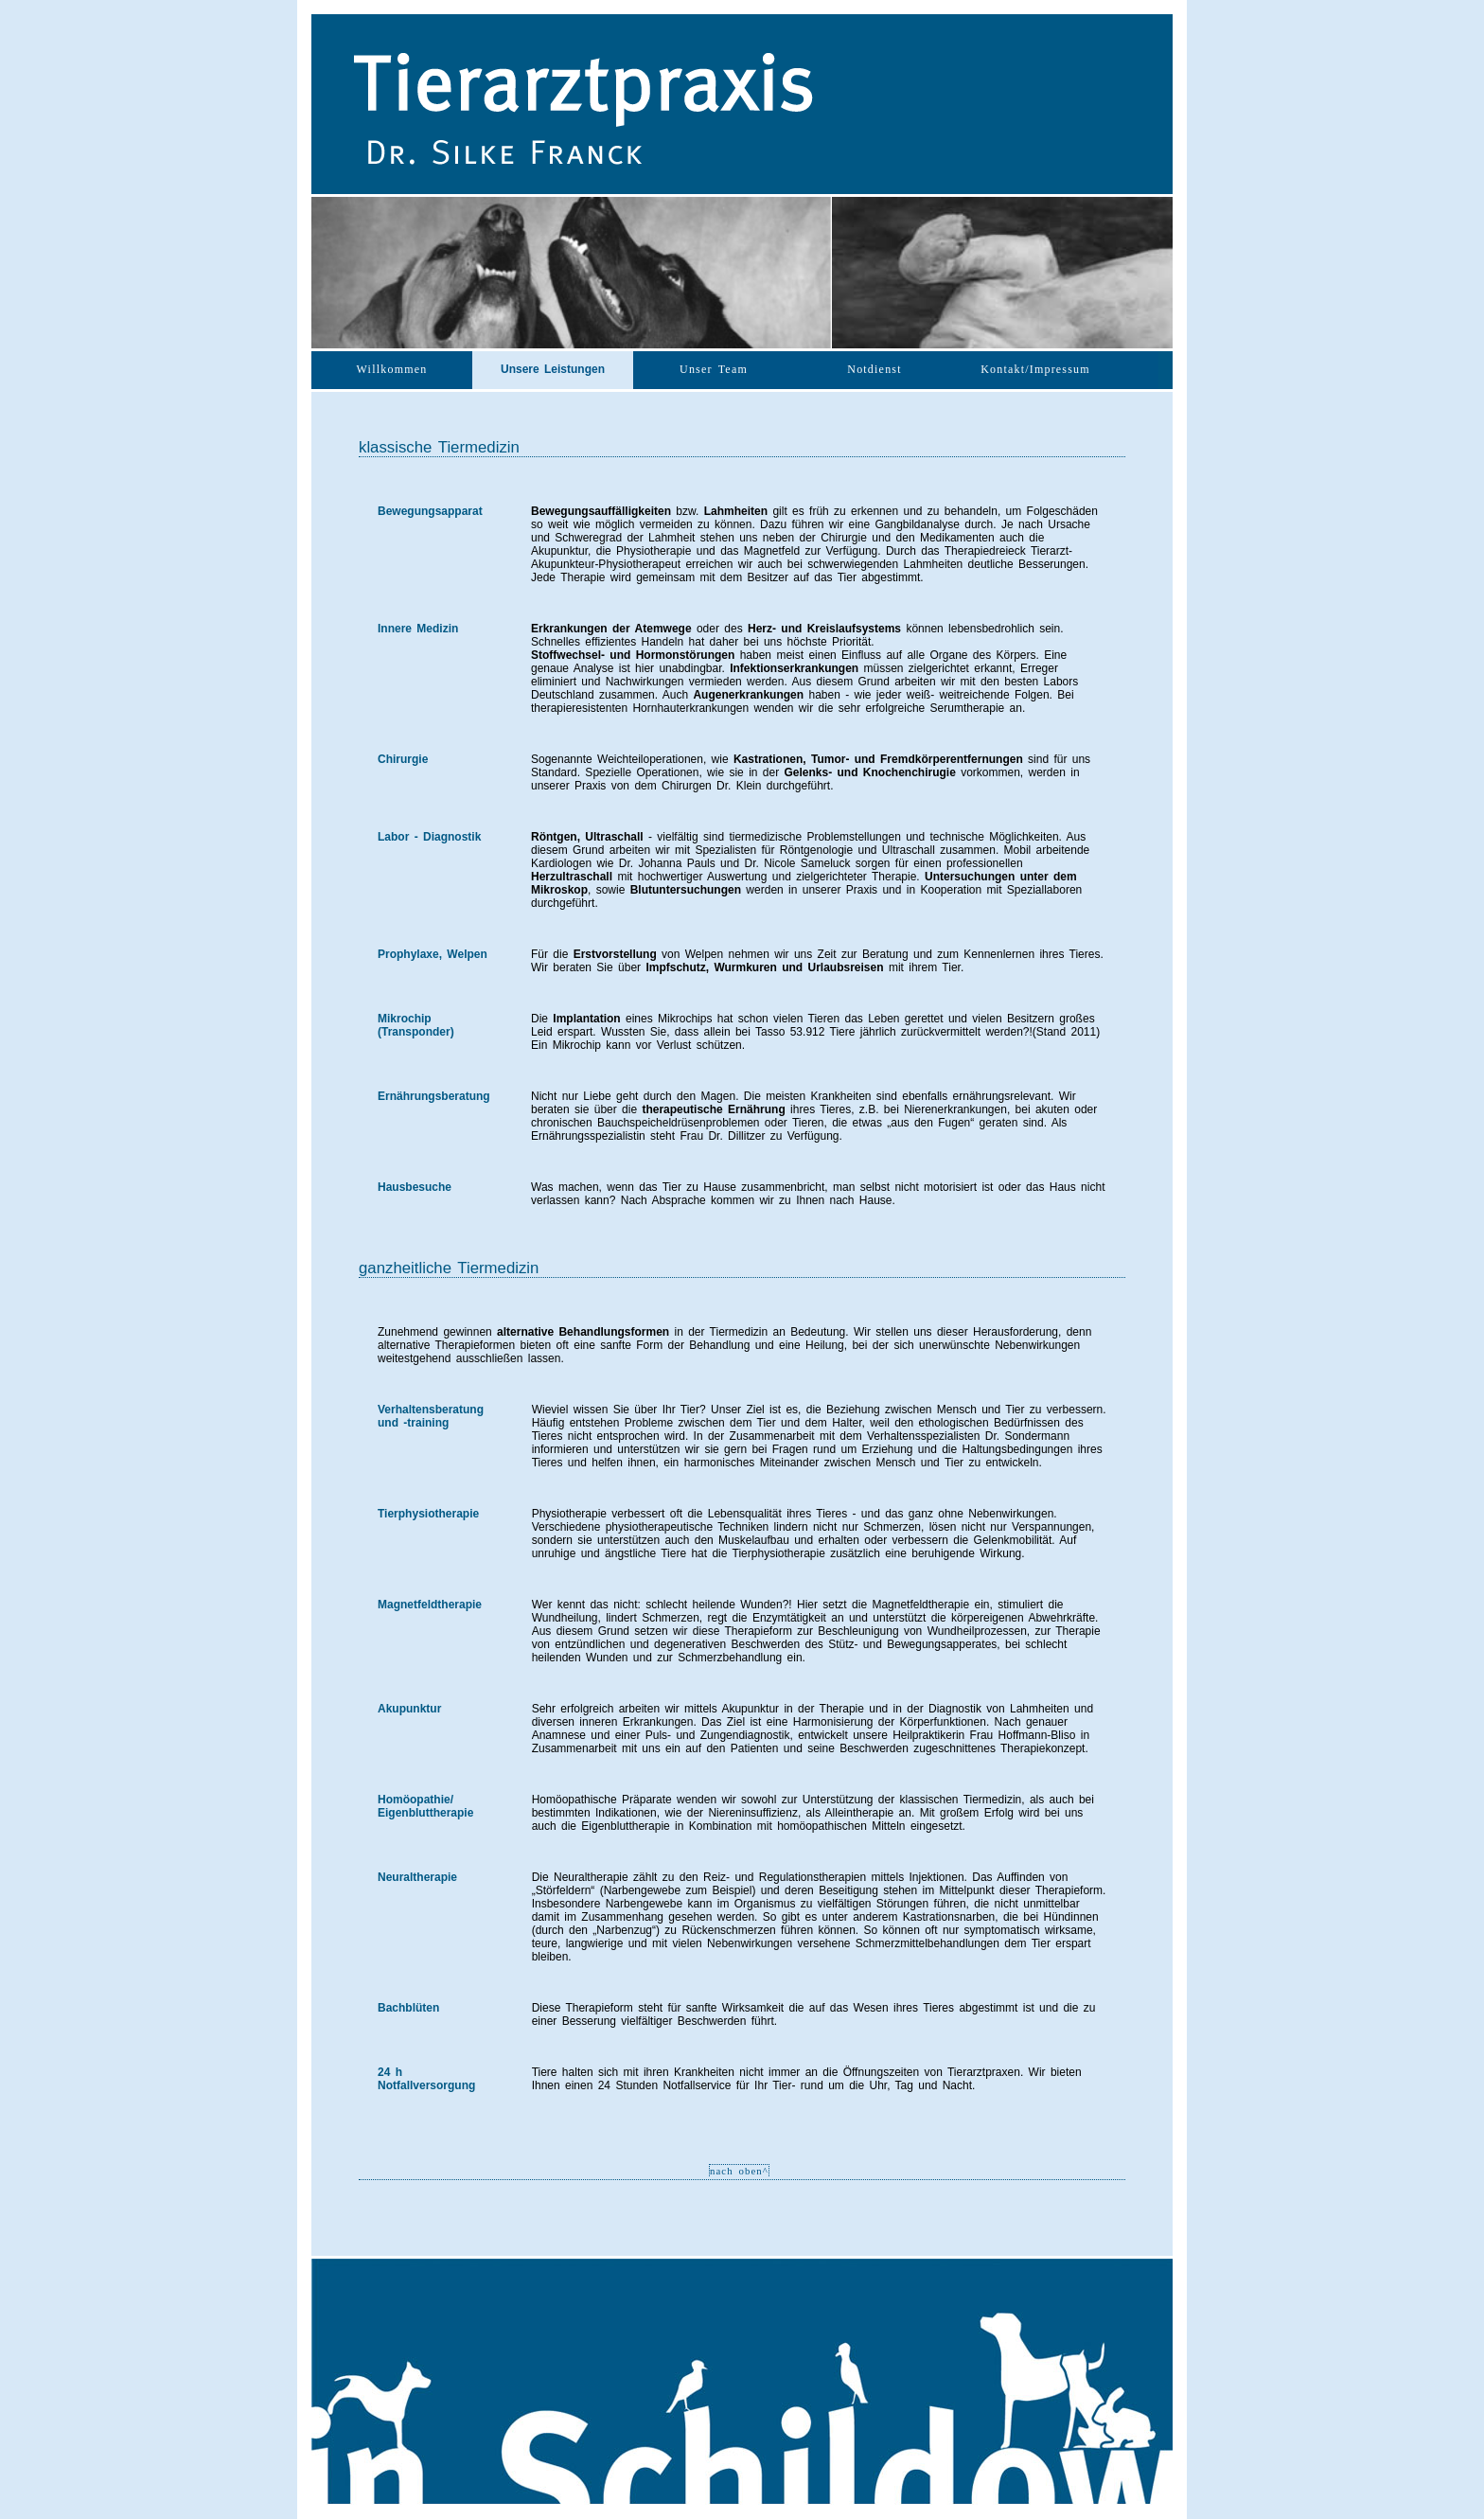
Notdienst (874, 369)
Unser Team (714, 369)
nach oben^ (739, 2170)
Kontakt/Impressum (1035, 369)
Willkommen (392, 369)
